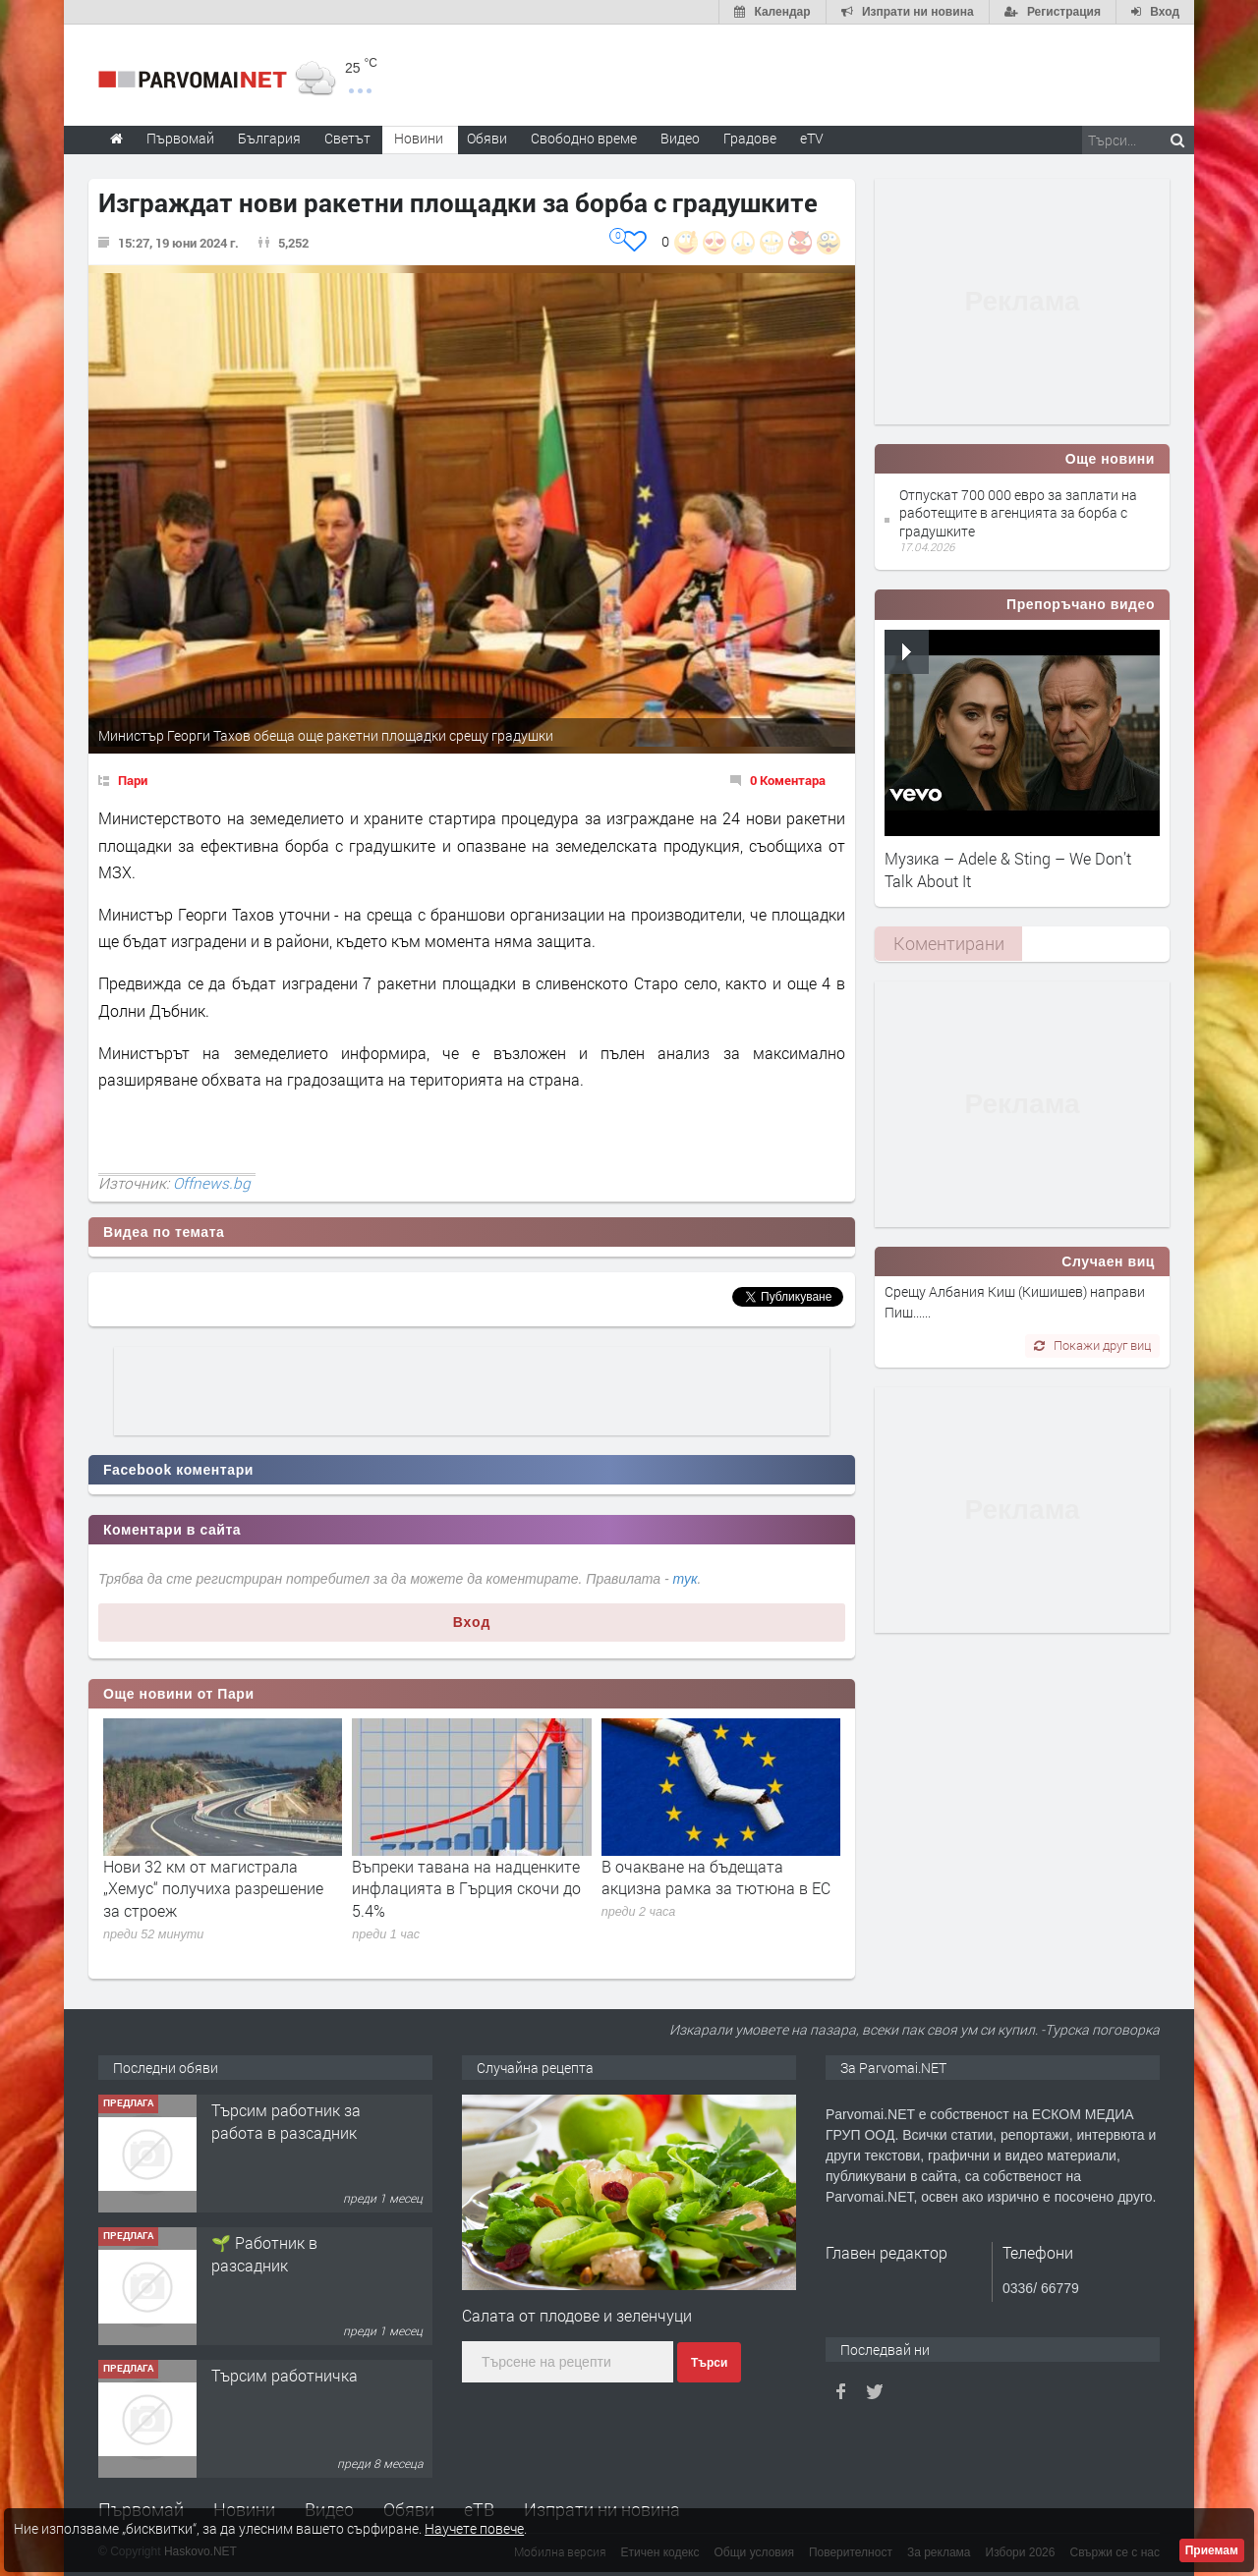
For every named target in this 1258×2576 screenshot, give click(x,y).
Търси (709, 2363)
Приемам (1211, 2550)
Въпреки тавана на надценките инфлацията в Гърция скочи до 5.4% (466, 1888)
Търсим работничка (284, 2375)
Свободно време (584, 138)
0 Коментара (788, 780)
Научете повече (474, 2528)
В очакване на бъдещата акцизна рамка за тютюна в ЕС (715, 1877)
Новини (418, 138)
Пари (132, 780)
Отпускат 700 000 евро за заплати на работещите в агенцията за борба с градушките (1018, 512)
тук (685, 1579)
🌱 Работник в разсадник (264, 2253)
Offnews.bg (212, 1183)
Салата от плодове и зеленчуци (577, 2315)
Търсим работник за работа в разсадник (286, 2121)
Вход (472, 1622)
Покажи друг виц (1092, 1345)
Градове (749, 138)
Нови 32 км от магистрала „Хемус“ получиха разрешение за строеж (213, 1888)
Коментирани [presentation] (948, 943)
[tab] (948, 943)
